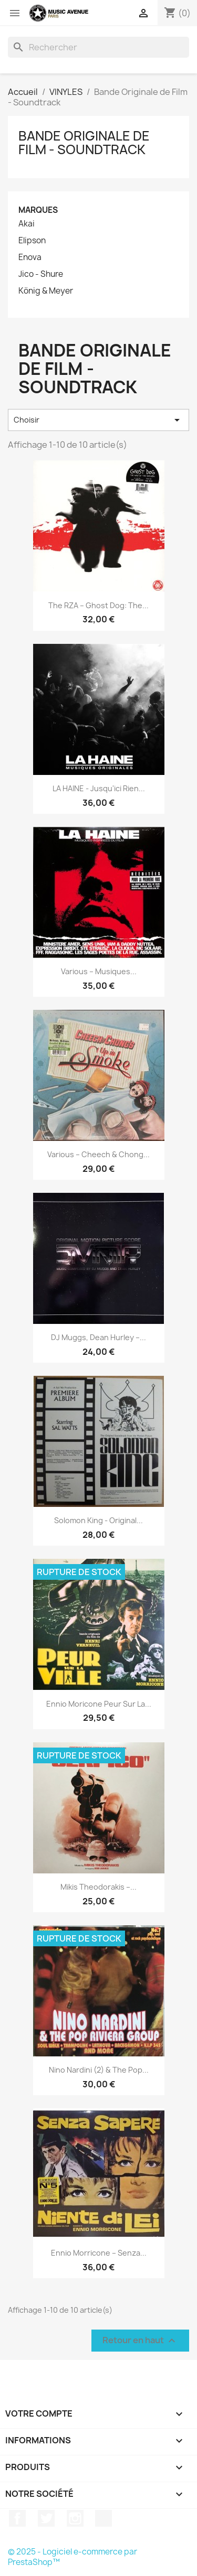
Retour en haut (140, 2340)
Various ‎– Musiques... (99, 971)
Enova (30, 257)
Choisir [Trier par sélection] (98, 420)
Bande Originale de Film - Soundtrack (84, 142)
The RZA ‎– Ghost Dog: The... (98, 605)
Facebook (17, 2518)
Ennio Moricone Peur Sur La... (98, 1704)
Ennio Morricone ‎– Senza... (99, 2253)
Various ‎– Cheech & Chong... (98, 1154)
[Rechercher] (98, 47)
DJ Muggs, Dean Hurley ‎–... (98, 1337)
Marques (38, 209)
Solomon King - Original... (98, 1520)
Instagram (75, 2518)
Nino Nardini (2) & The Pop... (99, 2070)
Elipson (32, 240)
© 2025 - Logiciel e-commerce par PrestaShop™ (72, 2557)
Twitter (46, 2518)
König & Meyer (45, 291)
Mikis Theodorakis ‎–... (98, 1887)
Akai (26, 224)
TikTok (103, 2518)
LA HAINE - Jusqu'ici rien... (99, 788)
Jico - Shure (40, 274)
